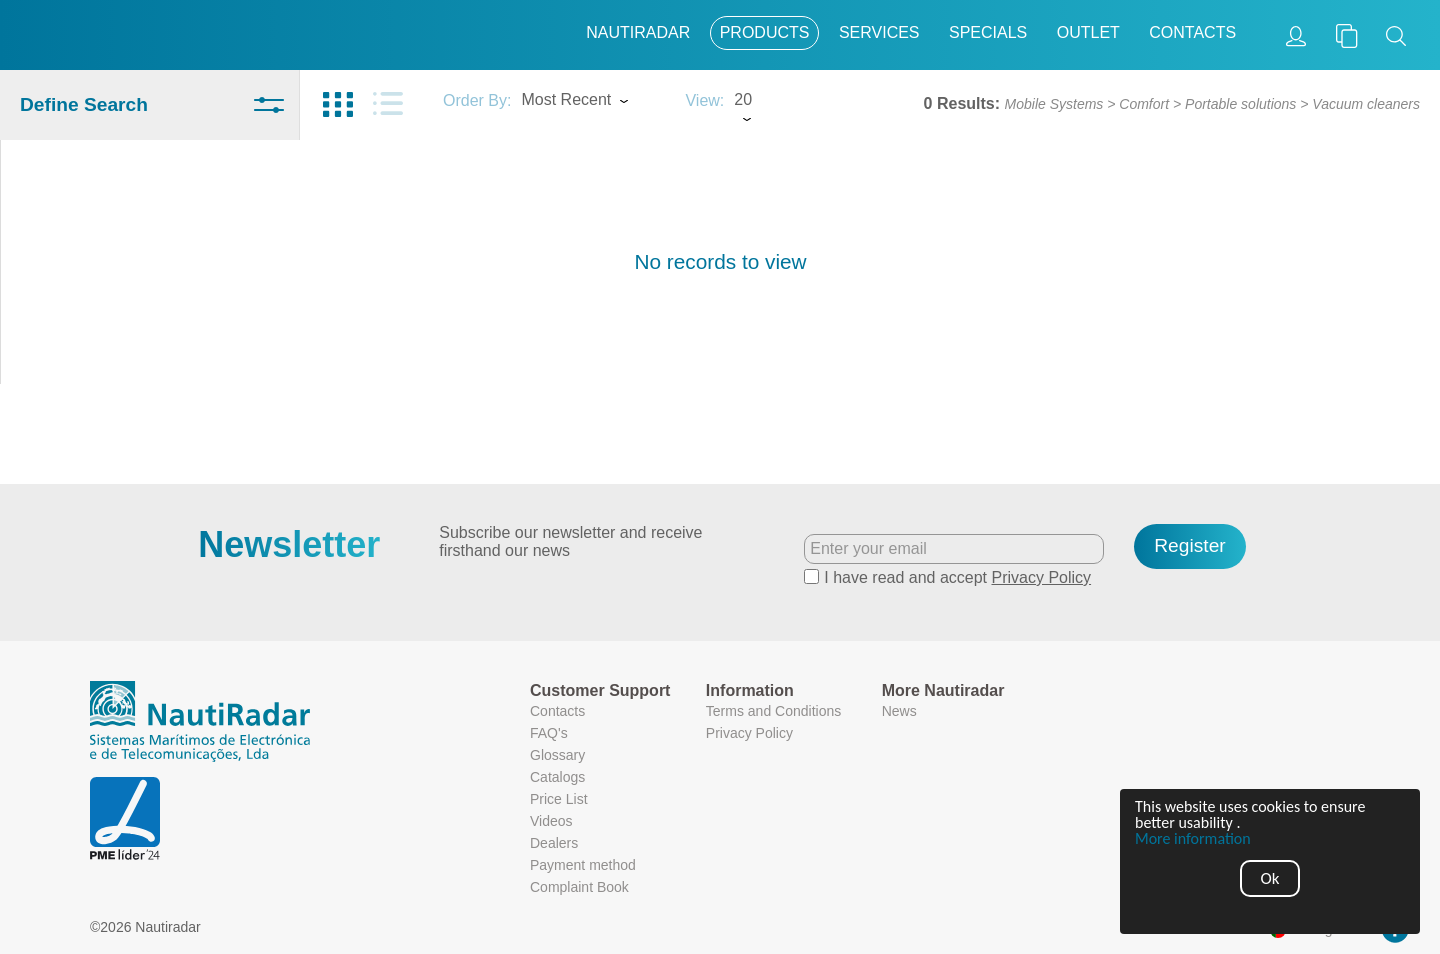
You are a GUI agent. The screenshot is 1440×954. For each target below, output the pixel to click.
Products (765, 32)
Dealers (554, 843)
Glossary (557, 755)
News (899, 711)
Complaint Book (579, 887)
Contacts (1192, 32)
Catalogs (557, 777)
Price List (559, 799)
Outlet (1088, 32)
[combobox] (593, 102)
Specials (988, 32)
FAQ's (549, 733)
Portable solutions (1240, 104)
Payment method (583, 865)
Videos (551, 821)
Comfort (1144, 104)
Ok (1270, 878)
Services (879, 32)
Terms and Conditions (773, 711)
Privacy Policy (1042, 577)
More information (1193, 839)
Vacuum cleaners (1366, 104)
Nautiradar (638, 32)
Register (1189, 545)
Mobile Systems (1054, 104)
